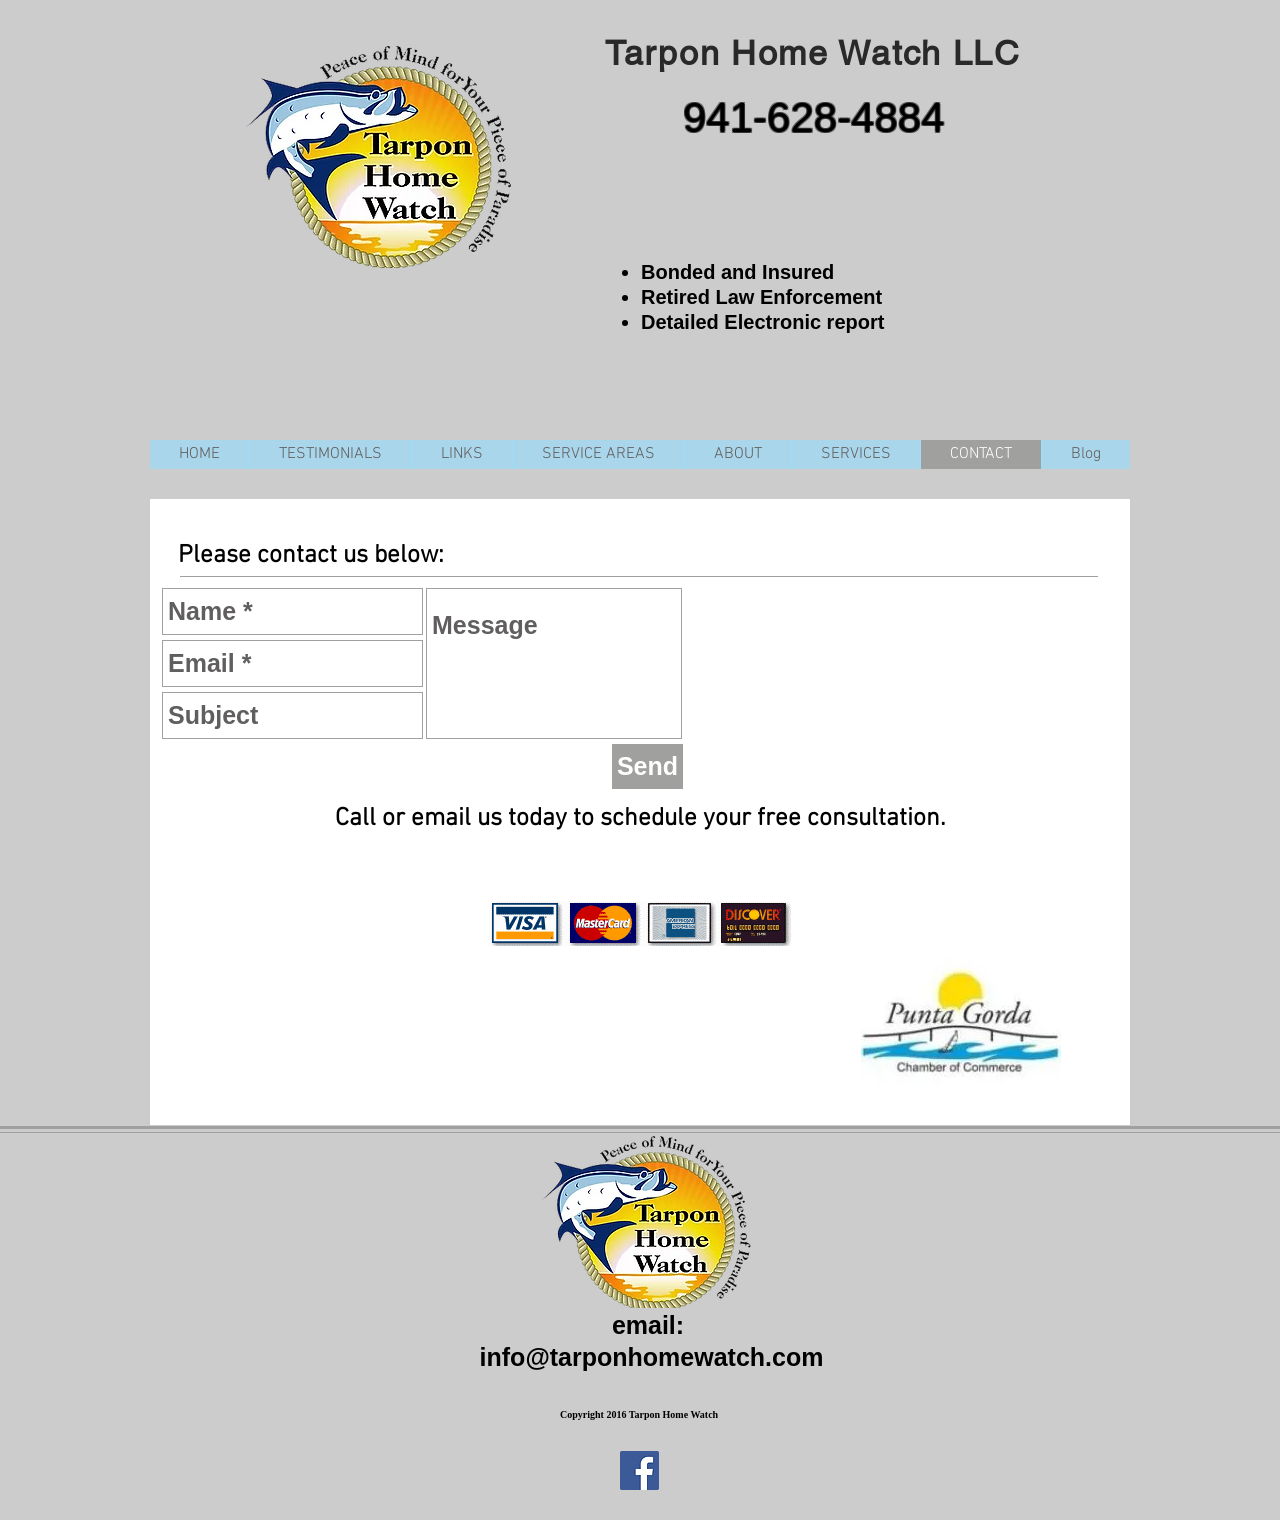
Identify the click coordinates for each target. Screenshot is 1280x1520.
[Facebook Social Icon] (639, 1470)
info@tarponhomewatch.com (652, 1357)
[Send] (647, 766)
